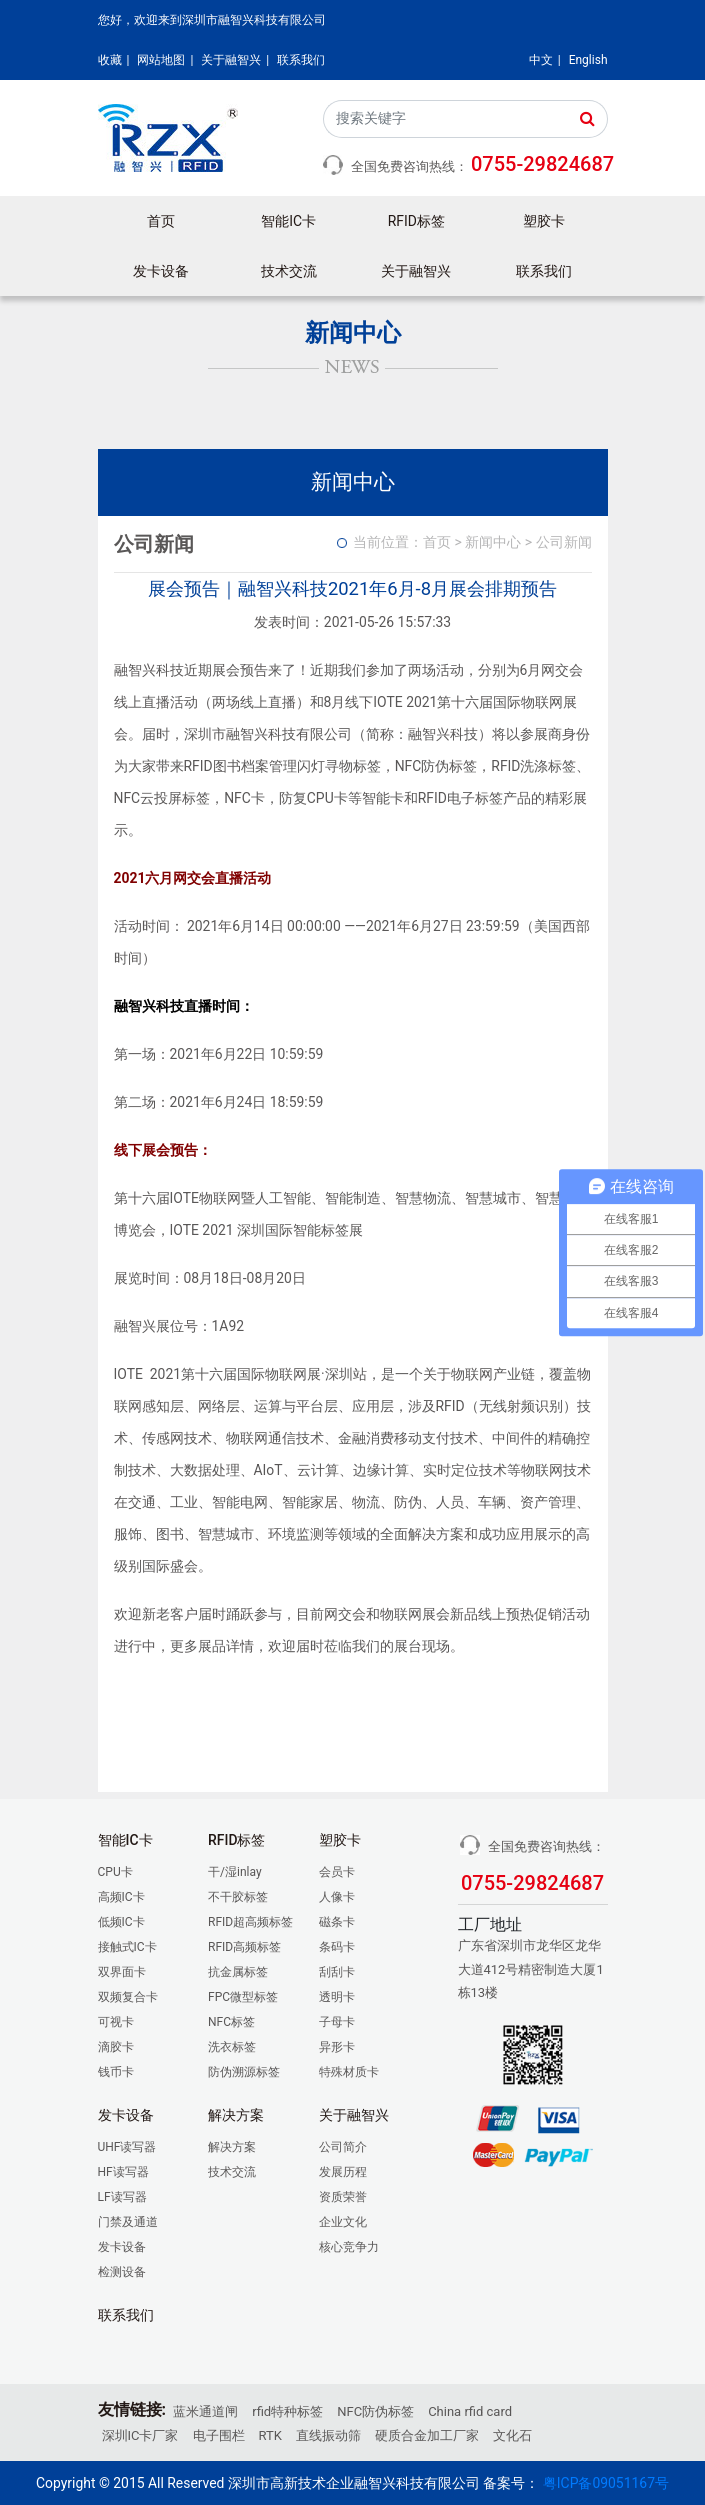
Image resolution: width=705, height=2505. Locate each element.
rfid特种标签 (287, 2411)
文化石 (512, 2435)
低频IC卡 (121, 1922)
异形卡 (337, 2047)
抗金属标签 (238, 1972)
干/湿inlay (235, 1872)
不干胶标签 (238, 1897)
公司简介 (343, 2147)
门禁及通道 (128, 2222)
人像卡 (337, 1897)
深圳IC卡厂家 (140, 2435)
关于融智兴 (231, 60)
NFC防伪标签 (375, 2411)
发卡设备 (122, 2247)
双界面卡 (122, 1972)
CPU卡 (115, 1872)
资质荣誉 (343, 2197)
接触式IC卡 (127, 1947)
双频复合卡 (128, 1997)
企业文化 (343, 2222)
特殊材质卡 (349, 2072)
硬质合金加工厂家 (427, 2435)
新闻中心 (493, 542)
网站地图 (161, 60)
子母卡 (337, 2022)
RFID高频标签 (244, 1947)
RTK (270, 2435)
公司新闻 (564, 542)
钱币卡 (116, 2072)
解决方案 (232, 2147)
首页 (161, 221)
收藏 (110, 60)
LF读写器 (122, 2197)
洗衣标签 (232, 2047)
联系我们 (301, 60)
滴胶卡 (116, 2047)
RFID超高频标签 (250, 1922)
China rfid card (470, 2411)
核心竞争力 (349, 2247)
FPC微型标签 (243, 1997)
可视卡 (116, 2022)
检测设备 (122, 2272)
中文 (541, 60)
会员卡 (337, 1872)
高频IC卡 (121, 1897)
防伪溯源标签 (244, 2072)
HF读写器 (123, 2172)
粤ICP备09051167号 (606, 2483)
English (588, 60)
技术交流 (289, 271)
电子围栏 (219, 2435)
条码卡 (337, 1947)
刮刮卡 (337, 1972)
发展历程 (343, 2172)
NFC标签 (231, 2022)
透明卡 (337, 1997)
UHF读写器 (127, 2147)
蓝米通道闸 (205, 2411)
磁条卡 (337, 1922)
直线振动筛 (328, 2435)
